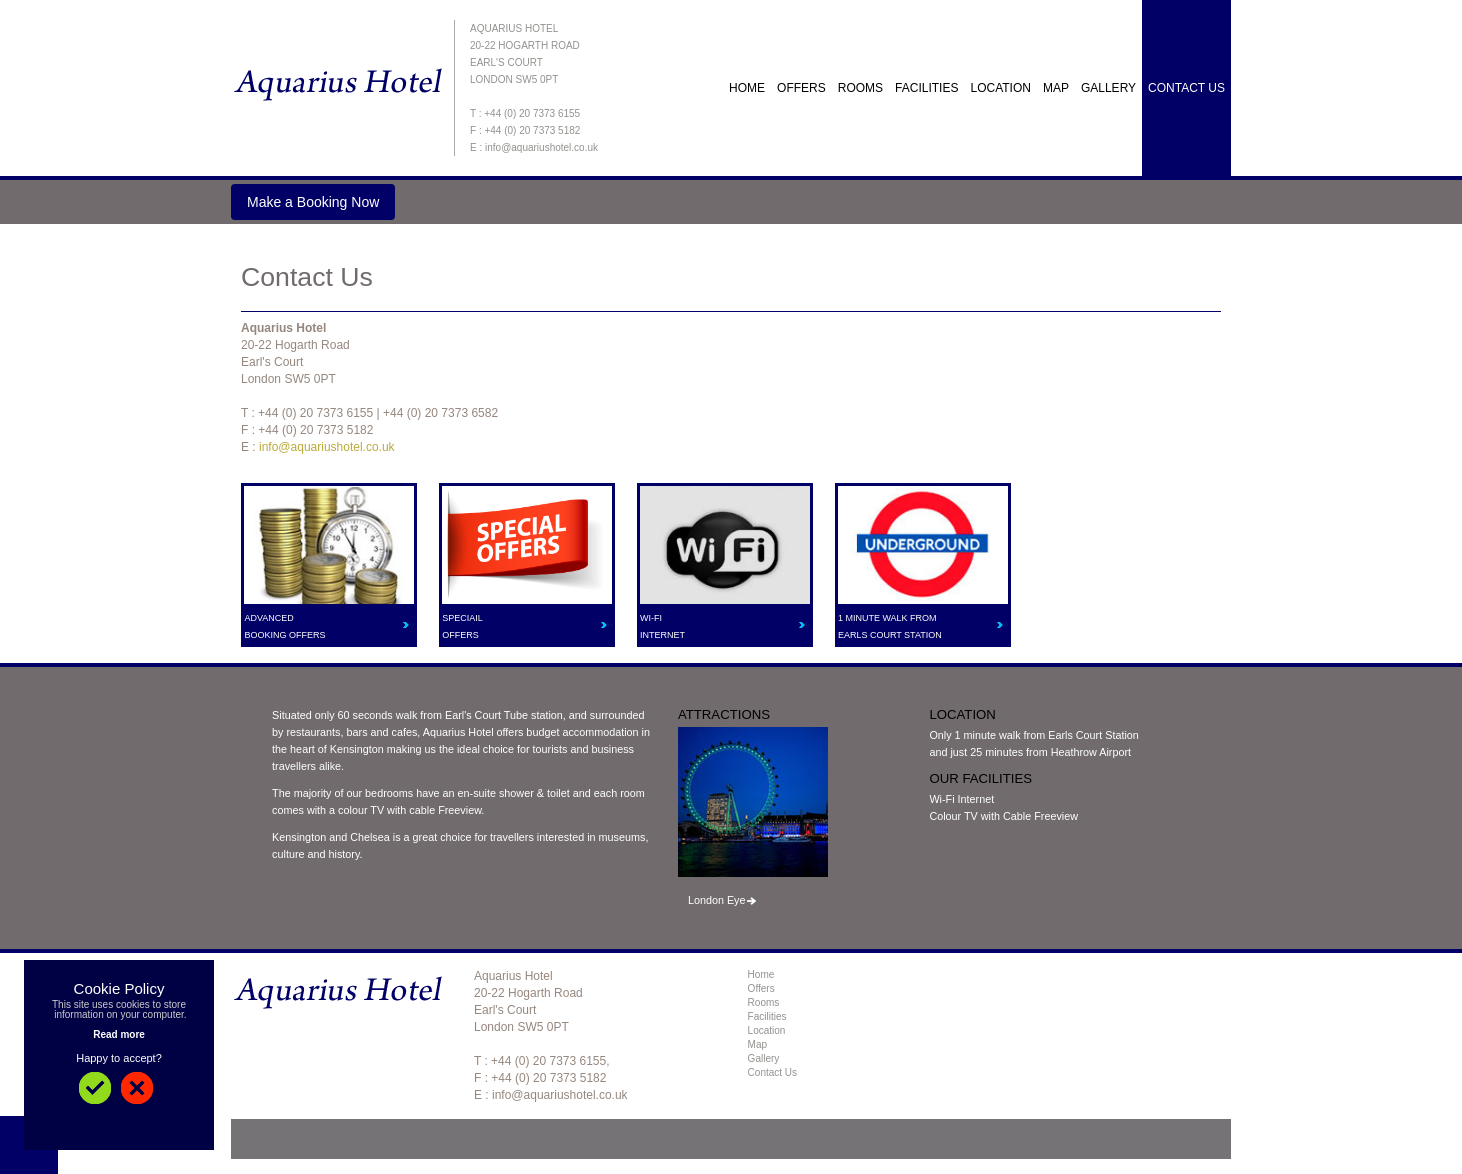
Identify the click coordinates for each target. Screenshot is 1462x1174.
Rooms (860, 88)
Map (1056, 88)
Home (747, 88)
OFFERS (801, 88)
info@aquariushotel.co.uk (327, 447)
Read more (119, 1034)
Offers (761, 988)
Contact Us (1186, 88)
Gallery (1108, 88)
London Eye (717, 900)
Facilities (926, 88)
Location (1000, 88)
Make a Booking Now (313, 202)
